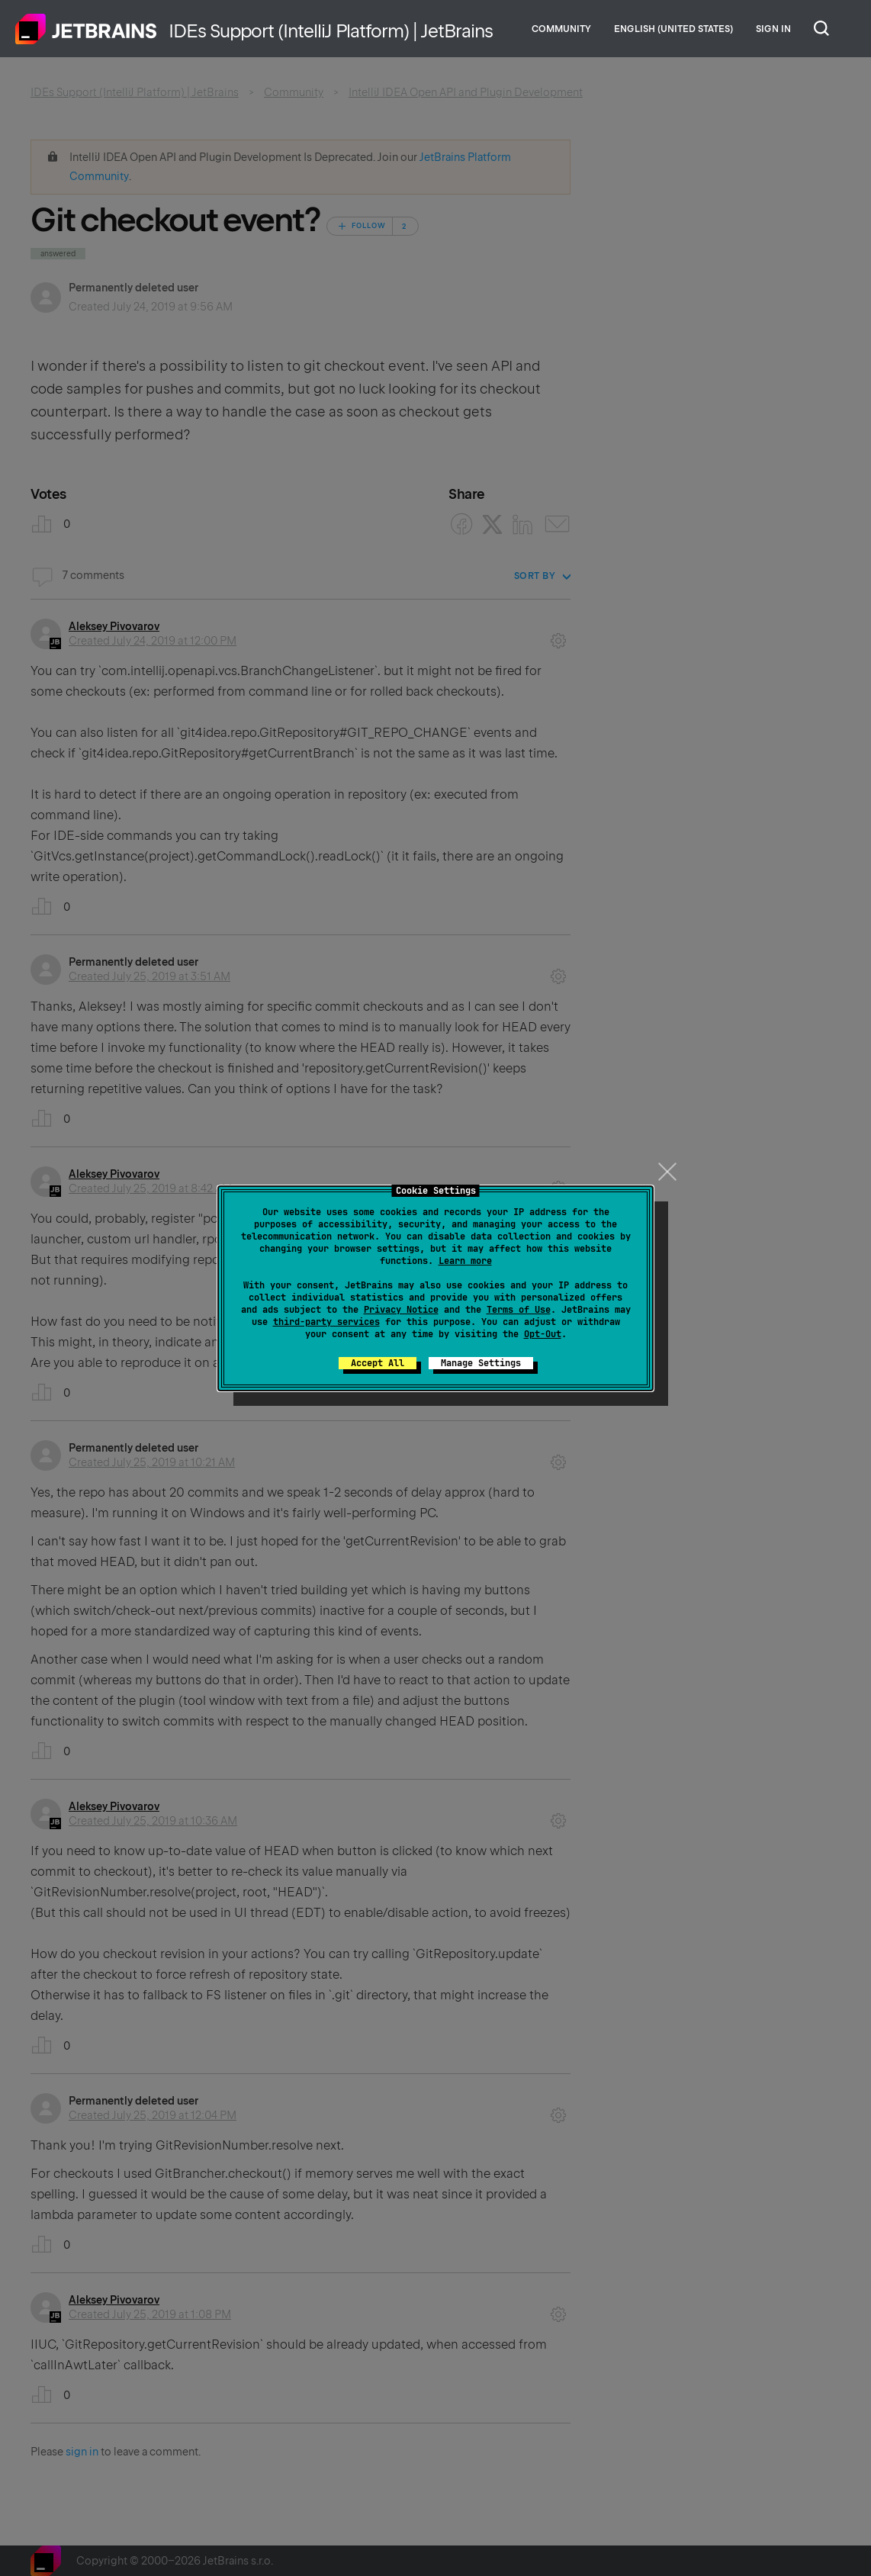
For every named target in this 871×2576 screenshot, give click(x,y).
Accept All (377, 1363)
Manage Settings (481, 1363)
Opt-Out (542, 1334)
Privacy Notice (401, 1310)
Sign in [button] (773, 29)
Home (86, 29)
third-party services (326, 1322)
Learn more (465, 1261)
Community (561, 29)
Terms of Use (519, 1310)
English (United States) (673, 29)
